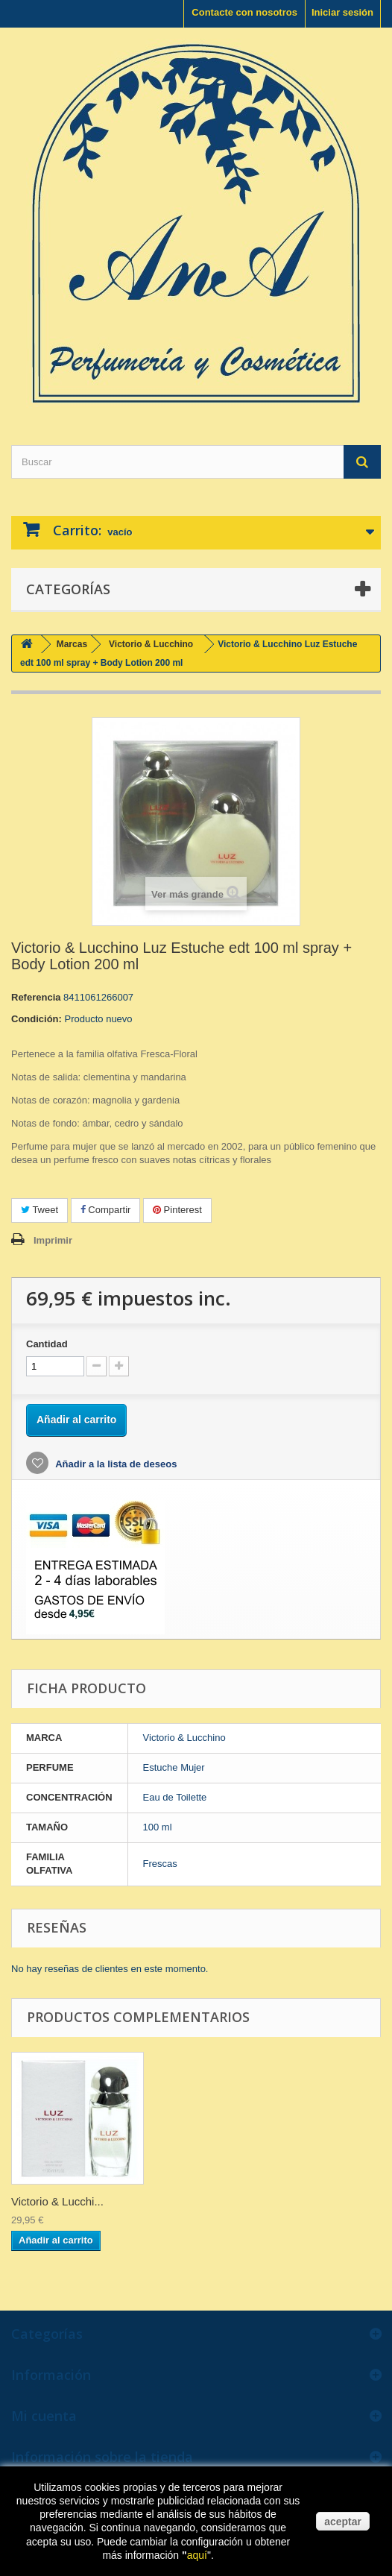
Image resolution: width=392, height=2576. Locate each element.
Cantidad (47, 1344)
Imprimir (53, 1240)
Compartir (105, 1209)
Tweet (39, 1209)
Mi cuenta (44, 2416)
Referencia (35, 997)
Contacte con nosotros (244, 12)
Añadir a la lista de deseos (115, 1464)
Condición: (36, 1018)
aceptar (342, 2522)
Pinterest (177, 1209)
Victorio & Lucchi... (57, 2201)
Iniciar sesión (342, 12)
